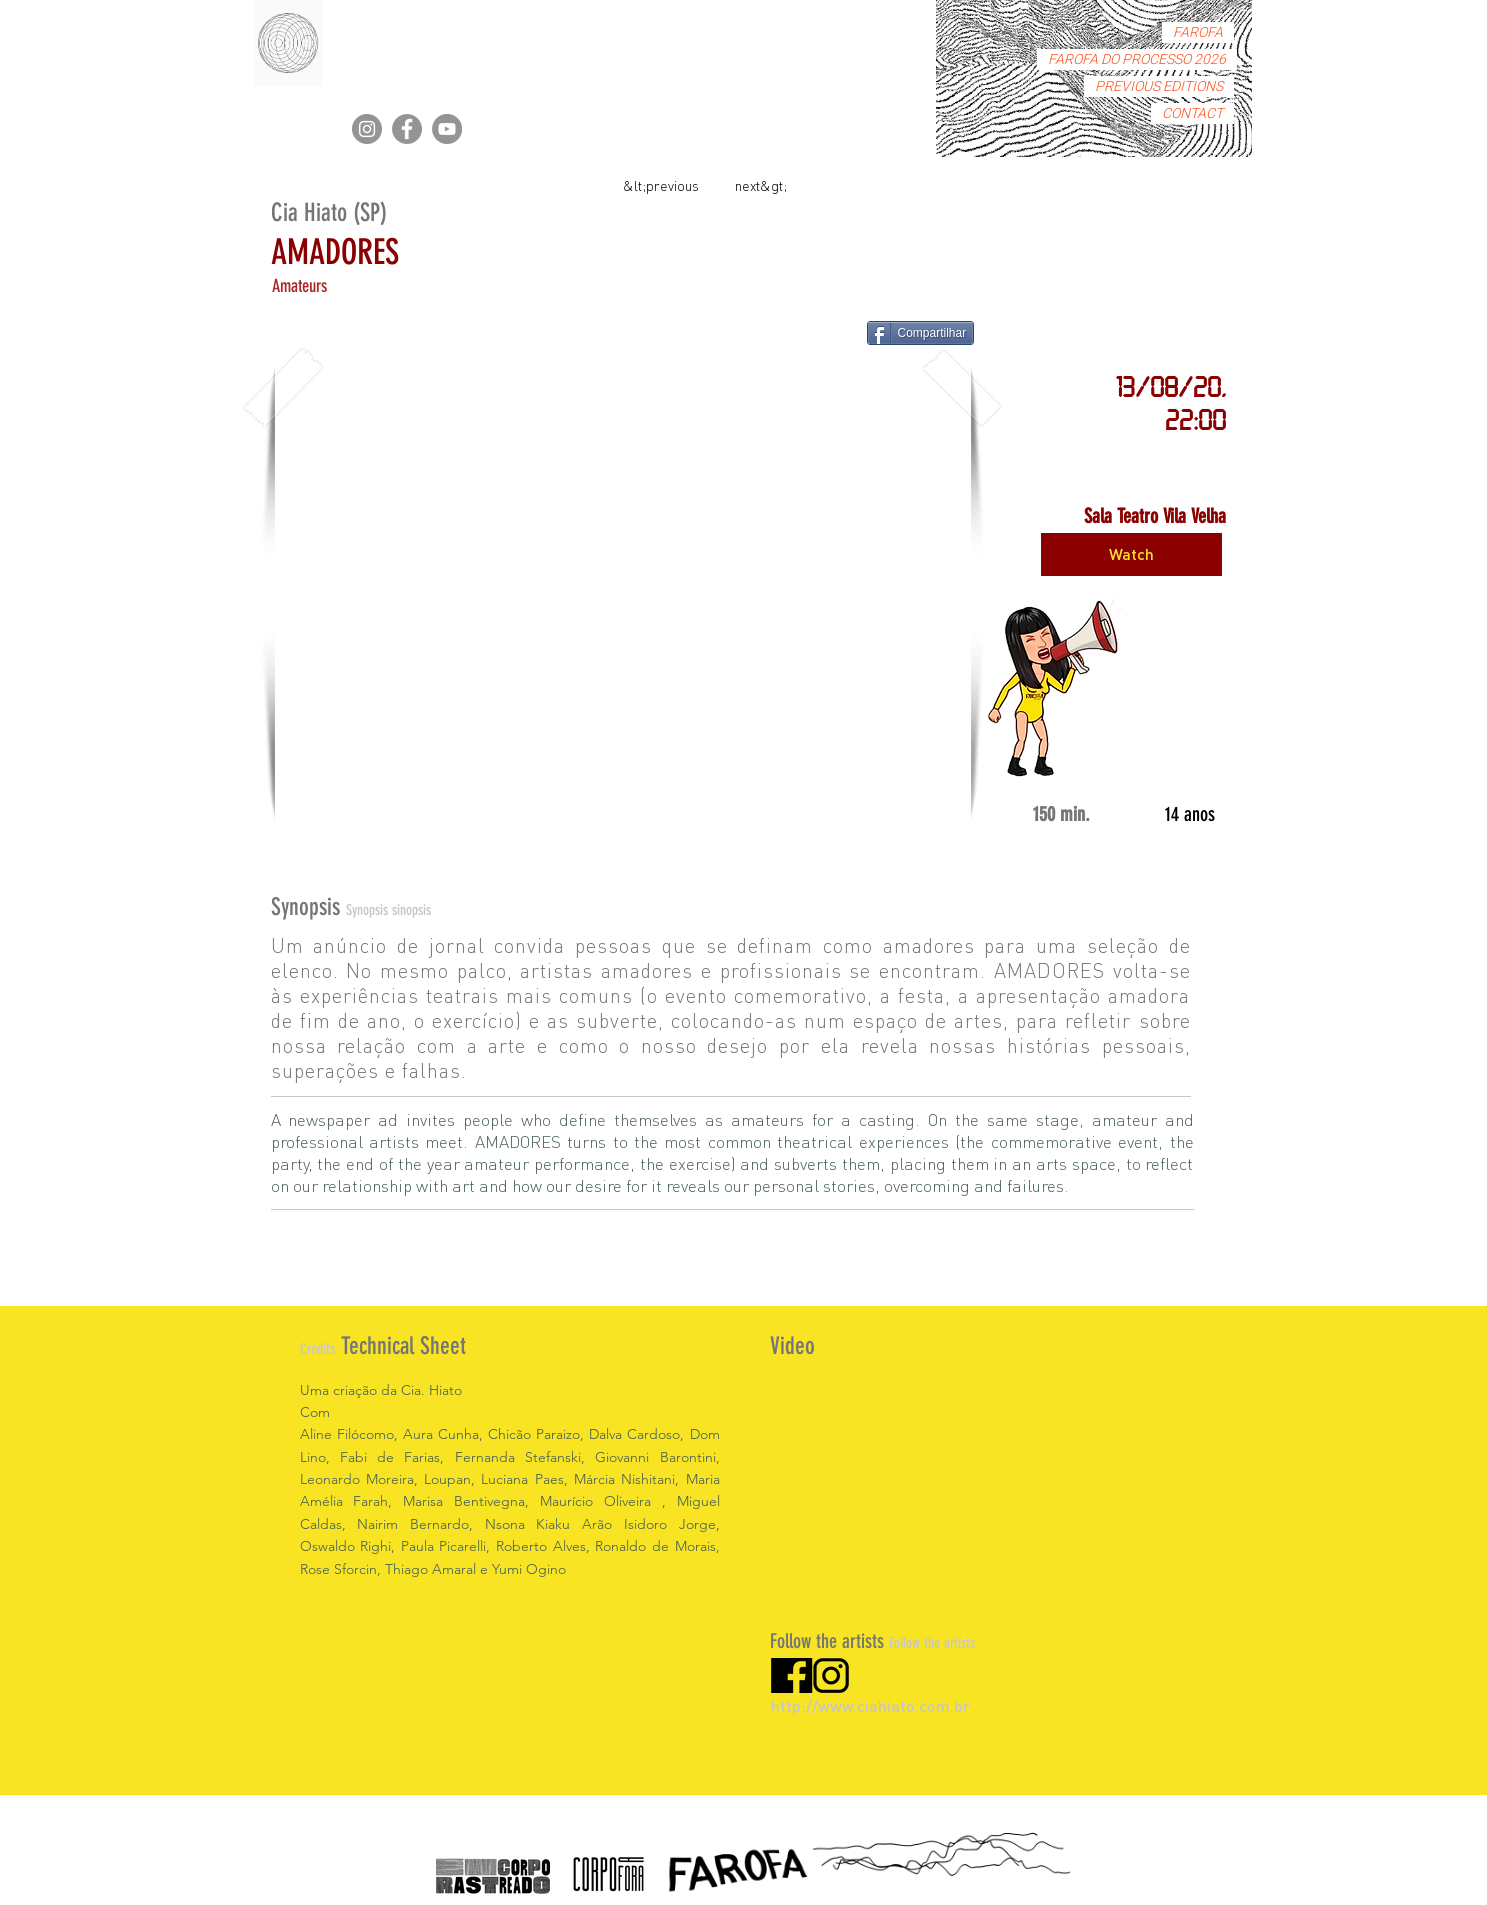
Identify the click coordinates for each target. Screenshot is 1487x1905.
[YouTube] (447, 129)
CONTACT (1192, 113)
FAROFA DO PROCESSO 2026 (1137, 59)
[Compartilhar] (921, 333)
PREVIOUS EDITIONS (1159, 86)
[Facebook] (407, 129)
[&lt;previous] (661, 184)
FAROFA (1198, 32)
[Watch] (1131, 554)
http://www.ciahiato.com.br (870, 1705)
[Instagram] (367, 129)
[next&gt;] (761, 184)
